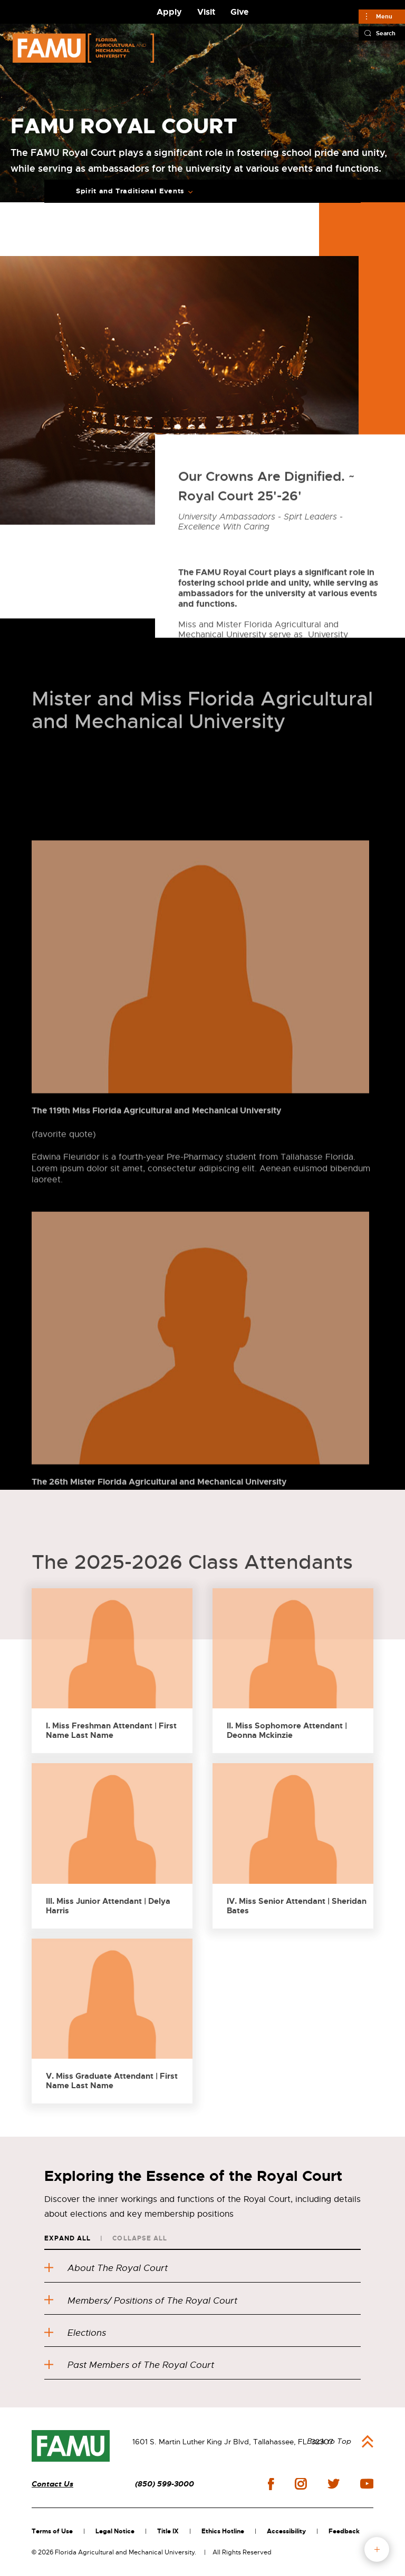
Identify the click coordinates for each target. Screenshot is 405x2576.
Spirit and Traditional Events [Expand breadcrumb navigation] (130, 191)
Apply (169, 11)
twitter (333, 2484)
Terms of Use (52, 2531)
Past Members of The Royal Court (129, 2365)
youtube (366, 2484)
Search (386, 33)
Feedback (344, 2531)
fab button (376, 2549)
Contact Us (52, 2484)
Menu (384, 16)
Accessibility (286, 2531)
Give (239, 11)
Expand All (67, 2238)
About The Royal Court (106, 2268)
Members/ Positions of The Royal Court (140, 2300)
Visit (206, 11)
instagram (300, 2484)
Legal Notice (114, 2531)
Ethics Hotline (222, 2531)
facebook (271, 2484)
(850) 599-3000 (164, 2484)
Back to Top (329, 2441)
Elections (75, 2332)
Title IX (168, 2531)
